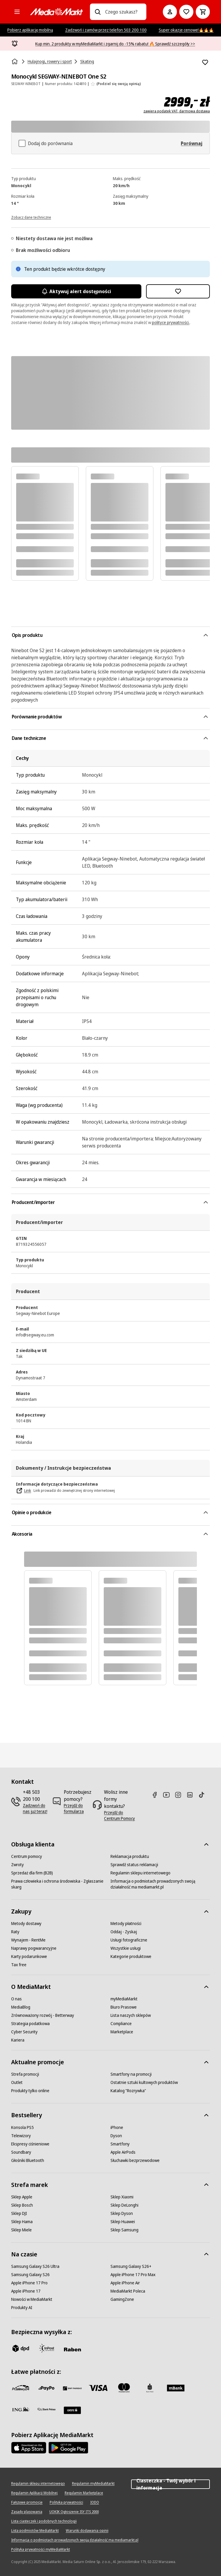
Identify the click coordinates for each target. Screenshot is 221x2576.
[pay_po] (46, 2388)
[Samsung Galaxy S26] (30, 2275)
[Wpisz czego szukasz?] (98, 12)
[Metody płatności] (125, 1923)
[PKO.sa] (46, 2409)
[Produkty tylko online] (30, 2091)
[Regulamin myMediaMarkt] (93, 2483)
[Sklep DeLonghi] (124, 2205)
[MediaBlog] (20, 2007)
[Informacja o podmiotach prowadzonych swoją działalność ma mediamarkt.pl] (160, 1884)
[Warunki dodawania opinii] (87, 2530)
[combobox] (123, 12)
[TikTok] (204, 1794)
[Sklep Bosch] (22, 2205)
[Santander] (72, 2410)
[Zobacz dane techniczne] (31, 216)
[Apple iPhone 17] (26, 2291)
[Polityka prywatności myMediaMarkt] (40, 2549)
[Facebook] (157, 1794)
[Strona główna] (15, 61)
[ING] (20, 2409)
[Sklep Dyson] (121, 2213)
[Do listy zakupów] (186, 12)
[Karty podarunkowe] (29, 1956)
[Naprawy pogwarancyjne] (33, 1948)
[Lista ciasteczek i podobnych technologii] (44, 2521)
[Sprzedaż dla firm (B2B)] (32, 1873)
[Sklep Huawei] (122, 2222)
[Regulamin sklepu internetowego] (140, 1873)
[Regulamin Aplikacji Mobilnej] (34, 2493)
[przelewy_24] (20, 2388)
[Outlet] (17, 2082)
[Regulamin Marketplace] (84, 2493)
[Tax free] (18, 1965)
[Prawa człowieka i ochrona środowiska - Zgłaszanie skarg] (60, 1884)
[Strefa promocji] (25, 2074)
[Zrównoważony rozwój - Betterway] (42, 2015)
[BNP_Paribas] (72, 2388)
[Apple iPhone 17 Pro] (29, 2283)
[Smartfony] (120, 2144)
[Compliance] (121, 2024)
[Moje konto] (170, 12)
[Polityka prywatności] (66, 2502)
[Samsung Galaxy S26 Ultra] (35, 2266)
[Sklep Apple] (21, 2197)
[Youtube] (169, 1794)
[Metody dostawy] (26, 1923)
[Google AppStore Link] (68, 2448)
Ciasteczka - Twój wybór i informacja (170, 2484)
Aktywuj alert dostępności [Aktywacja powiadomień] (76, 291)
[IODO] (94, 2502)
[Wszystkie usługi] (125, 1948)
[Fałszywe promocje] (27, 2502)
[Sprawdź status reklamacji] (134, 1865)
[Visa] (98, 2388)
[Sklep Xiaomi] (121, 2197)
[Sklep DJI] (19, 2213)
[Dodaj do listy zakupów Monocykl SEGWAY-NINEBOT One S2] (205, 62)
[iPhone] (116, 2127)
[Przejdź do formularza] (77, 1808)
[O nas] (16, 1999)
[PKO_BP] (149, 2388)
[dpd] (20, 2348)
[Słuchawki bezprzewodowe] (135, 2160)
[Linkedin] (192, 1794)
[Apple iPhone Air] (125, 2283)
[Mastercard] (124, 2388)
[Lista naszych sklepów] (130, 2015)
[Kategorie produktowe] (130, 1956)
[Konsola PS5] (22, 2127)
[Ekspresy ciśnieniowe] (30, 2144)
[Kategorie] (17, 11)
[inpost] (46, 2348)
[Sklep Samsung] (124, 2230)
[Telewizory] (21, 2136)
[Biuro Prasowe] (123, 2007)
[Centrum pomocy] (26, 1856)
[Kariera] (17, 2040)
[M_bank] (175, 2388)
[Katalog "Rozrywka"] (128, 2091)
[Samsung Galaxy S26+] (130, 2266)
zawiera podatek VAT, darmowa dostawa (176, 111)
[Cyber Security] (24, 2032)
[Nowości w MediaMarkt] (31, 2299)
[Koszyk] (203, 12)
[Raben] (72, 2349)
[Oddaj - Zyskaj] (123, 1932)
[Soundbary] (21, 2152)
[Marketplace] (121, 2032)
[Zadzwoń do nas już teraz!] (35, 1808)
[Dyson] (116, 2136)
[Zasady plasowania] (26, 2511)
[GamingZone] (122, 2299)
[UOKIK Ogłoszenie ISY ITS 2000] (74, 2511)
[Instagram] (180, 1794)
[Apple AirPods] (122, 2152)
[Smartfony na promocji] (131, 2074)
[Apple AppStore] (28, 2448)
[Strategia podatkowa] (30, 2024)
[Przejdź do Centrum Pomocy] (120, 1815)
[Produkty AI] (21, 2308)
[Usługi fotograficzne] (128, 1940)
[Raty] (15, 1932)
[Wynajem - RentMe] (28, 1940)
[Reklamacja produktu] (129, 1856)
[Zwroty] (17, 1865)
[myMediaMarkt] (124, 1999)
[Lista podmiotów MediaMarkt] (35, 2530)
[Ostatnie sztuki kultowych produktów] (144, 2082)
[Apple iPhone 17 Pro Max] (132, 2275)
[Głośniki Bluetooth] (27, 2160)
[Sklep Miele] (21, 2230)
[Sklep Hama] (22, 2222)
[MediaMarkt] (56, 11)
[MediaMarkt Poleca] (127, 2291)
